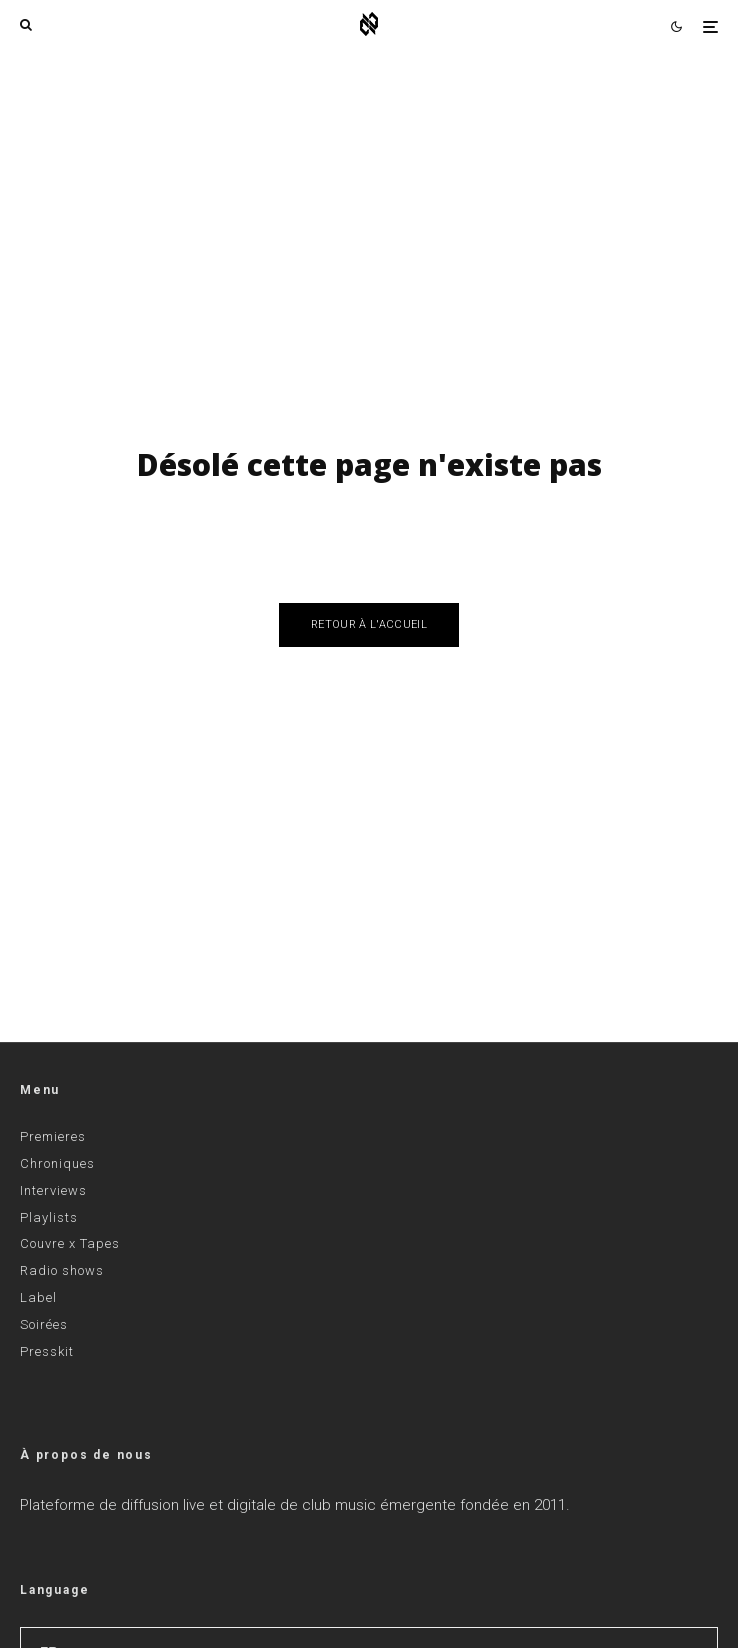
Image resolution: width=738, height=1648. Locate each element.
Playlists (49, 1217)
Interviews (53, 1190)
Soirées (44, 1324)
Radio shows (62, 1270)
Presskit (47, 1351)
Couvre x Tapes (70, 1243)
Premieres (53, 1136)
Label (38, 1297)
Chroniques (57, 1163)
